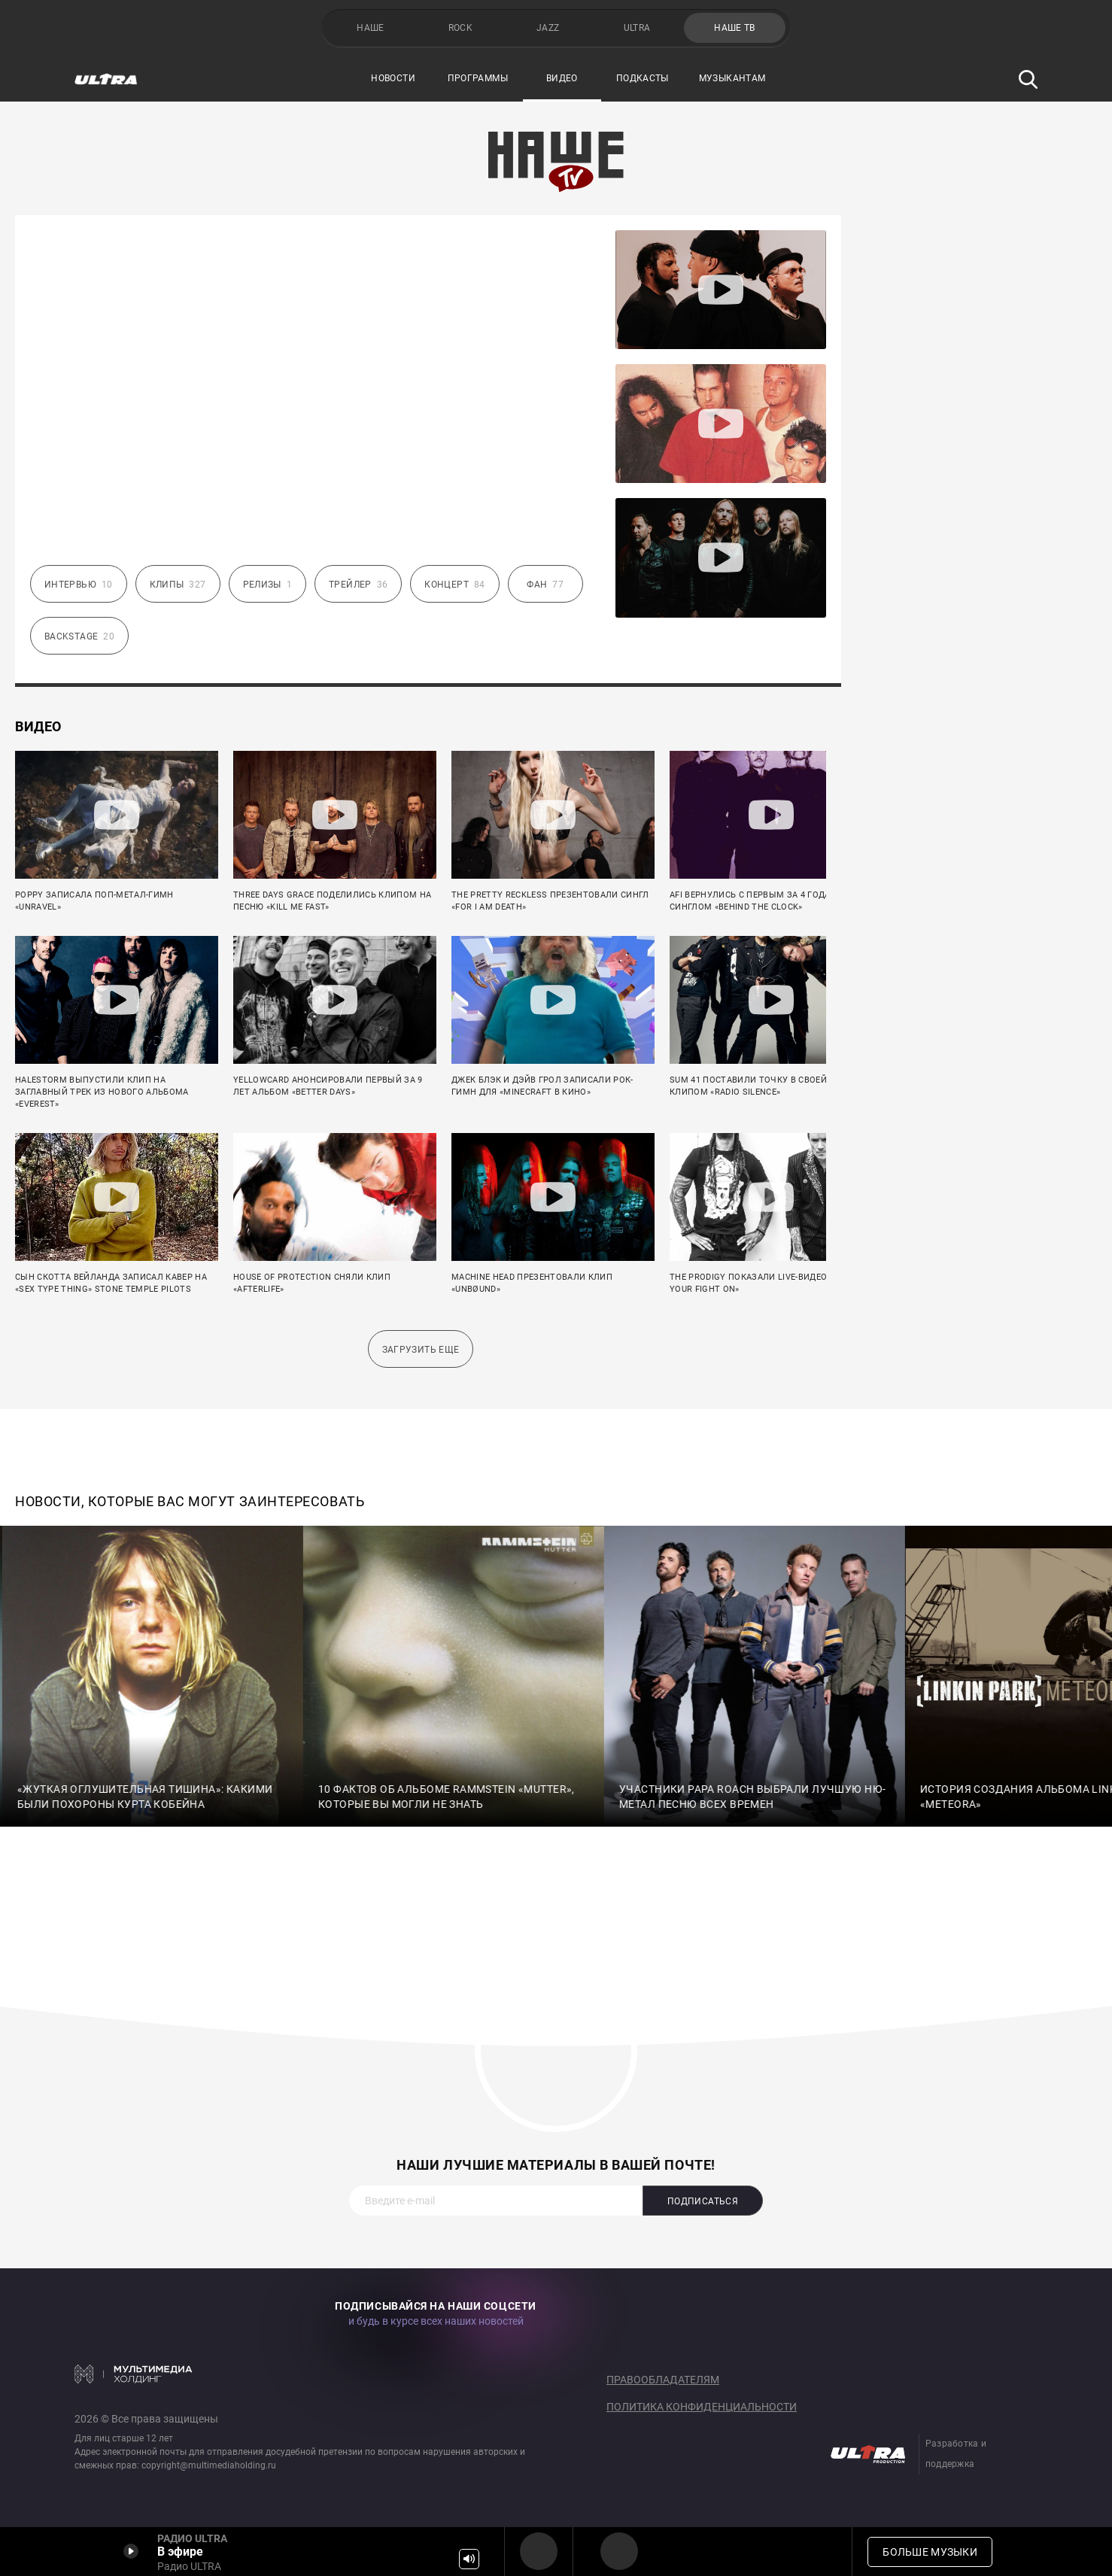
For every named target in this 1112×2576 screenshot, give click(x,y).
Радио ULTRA (539, 2551)
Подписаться (702, 2201)
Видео (562, 78)
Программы (478, 78)
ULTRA (637, 28)
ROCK (460, 28)
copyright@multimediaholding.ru (208, 2465)
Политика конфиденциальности (701, 2407)
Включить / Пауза (131, 2551)
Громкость (469, 2559)
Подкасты (642, 78)
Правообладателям (662, 2380)
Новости (393, 78)
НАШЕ (370, 28)
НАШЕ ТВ (734, 28)
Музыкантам (732, 78)
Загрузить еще (421, 1349)
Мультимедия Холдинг (133, 2374)
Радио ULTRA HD (619, 2551)
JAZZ (547, 28)
